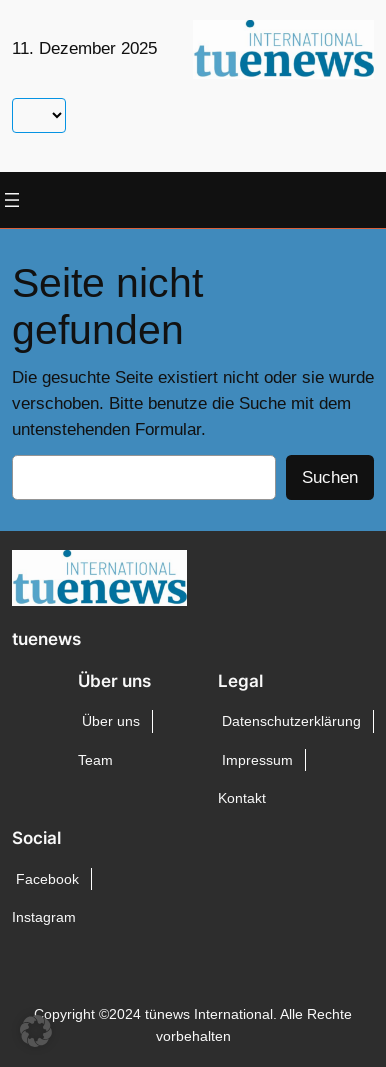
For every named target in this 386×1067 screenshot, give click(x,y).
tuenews (46, 639)
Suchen (330, 477)
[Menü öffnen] (12, 200)
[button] (36, 1031)
